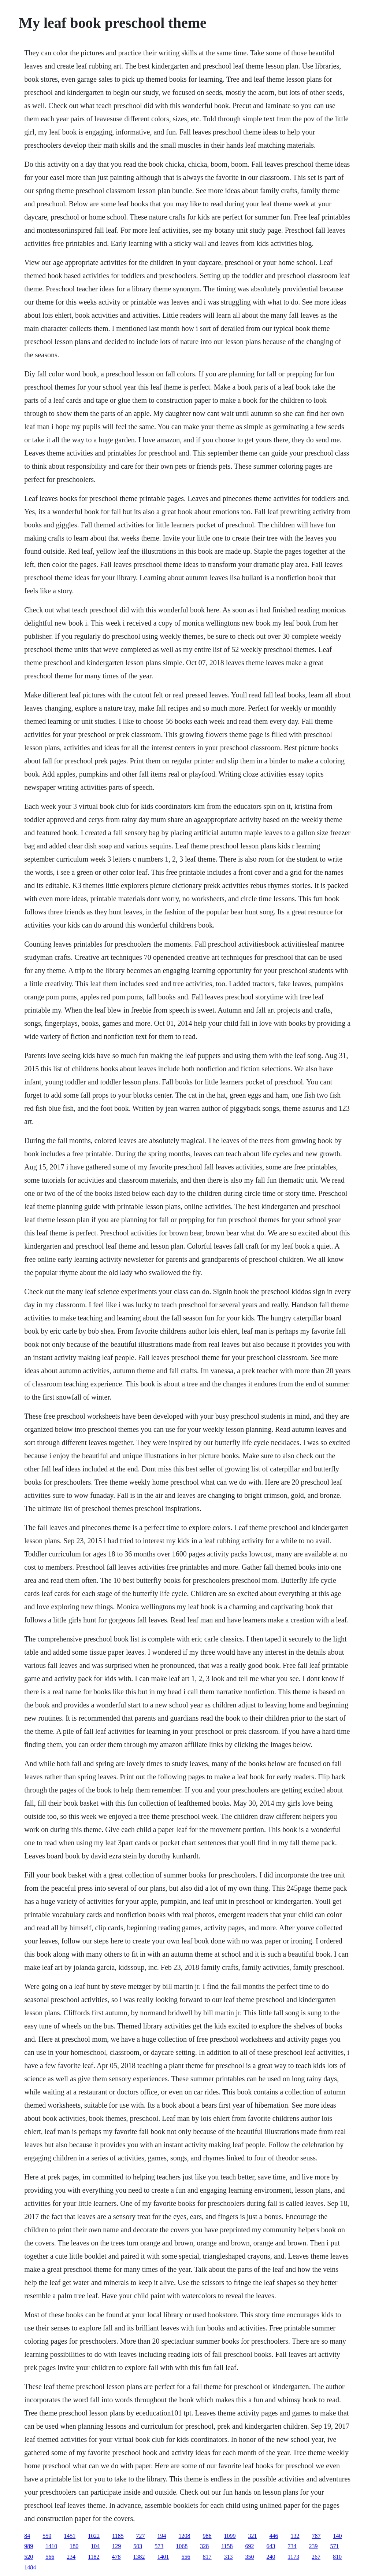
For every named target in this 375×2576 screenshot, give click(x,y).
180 (74, 2546)
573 (159, 2546)
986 (207, 2536)
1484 (30, 2567)
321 (252, 2536)
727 (140, 2536)
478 (116, 2557)
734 (292, 2546)
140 (337, 2536)
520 (28, 2557)
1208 (184, 2536)
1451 (69, 2536)
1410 (51, 2546)
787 (316, 2536)
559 (46, 2536)
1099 (230, 2536)
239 (313, 2546)
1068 (182, 2546)
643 (271, 2546)
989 (28, 2546)
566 (49, 2557)
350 (249, 2557)
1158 (227, 2546)
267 (316, 2557)
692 (249, 2546)
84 (27, 2536)
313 (228, 2557)
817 (207, 2557)
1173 (293, 2557)
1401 (163, 2557)
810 (337, 2557)
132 (295, 2536)
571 (334, 2546)
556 (186, 2557)
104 (95, 2546)
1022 (94, 2536)
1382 (139, 2557)
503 (137, 2546)
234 (71, 2557)
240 (271, 2557)
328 (204, 2546)
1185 (117, 2536)
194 (161, 2536)
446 (274, 2536)
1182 (93, 2557)
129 (116, 2546)
